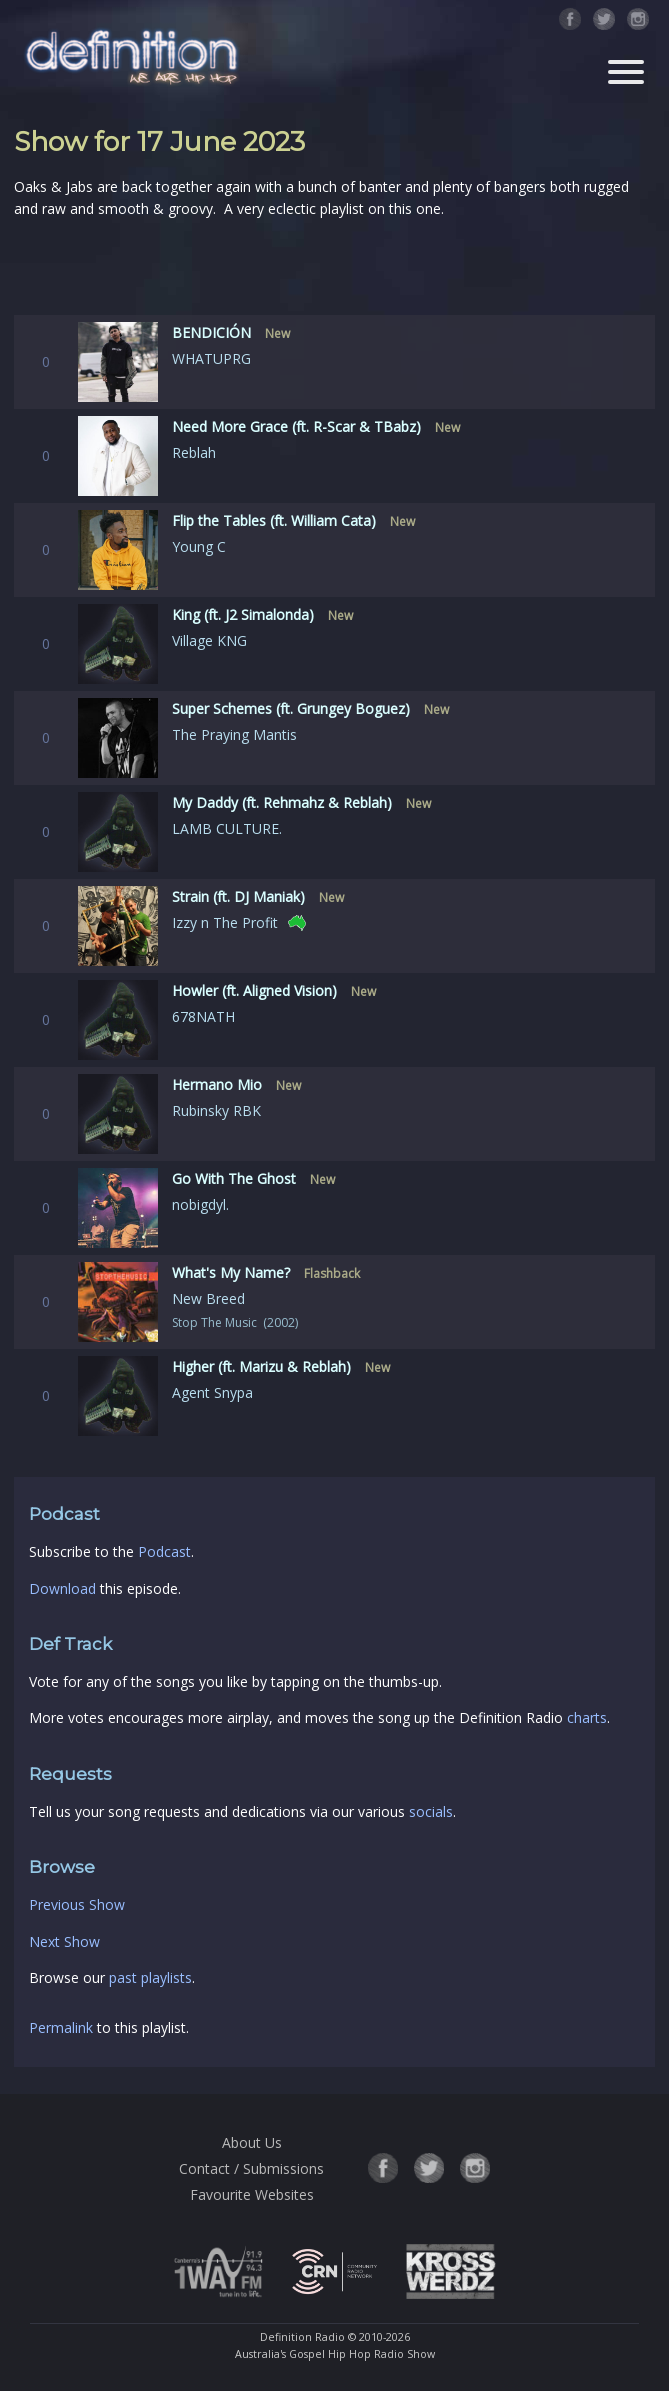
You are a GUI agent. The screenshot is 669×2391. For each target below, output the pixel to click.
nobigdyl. (200, 1204)
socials (431, 1811)
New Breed (208, 1298)
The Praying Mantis (234, 734)
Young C (199, 546)
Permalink (61, 2027)
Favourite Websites (252, 2194)
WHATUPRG (211, 358)
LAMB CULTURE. (227, 828)
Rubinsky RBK (216, 1110)
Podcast (164, 1551)
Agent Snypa (212, 1392)
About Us (252, 2142)
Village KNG (209, 640)
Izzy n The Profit (225, 922)
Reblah (194, 452)
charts (587, 1717)
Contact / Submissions (251, 2168)
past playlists (150, 1977)
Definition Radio (302, 2337)
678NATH (203, 1016)
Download (62, 1588)
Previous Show (77, 1904)
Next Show (64, 1941)
